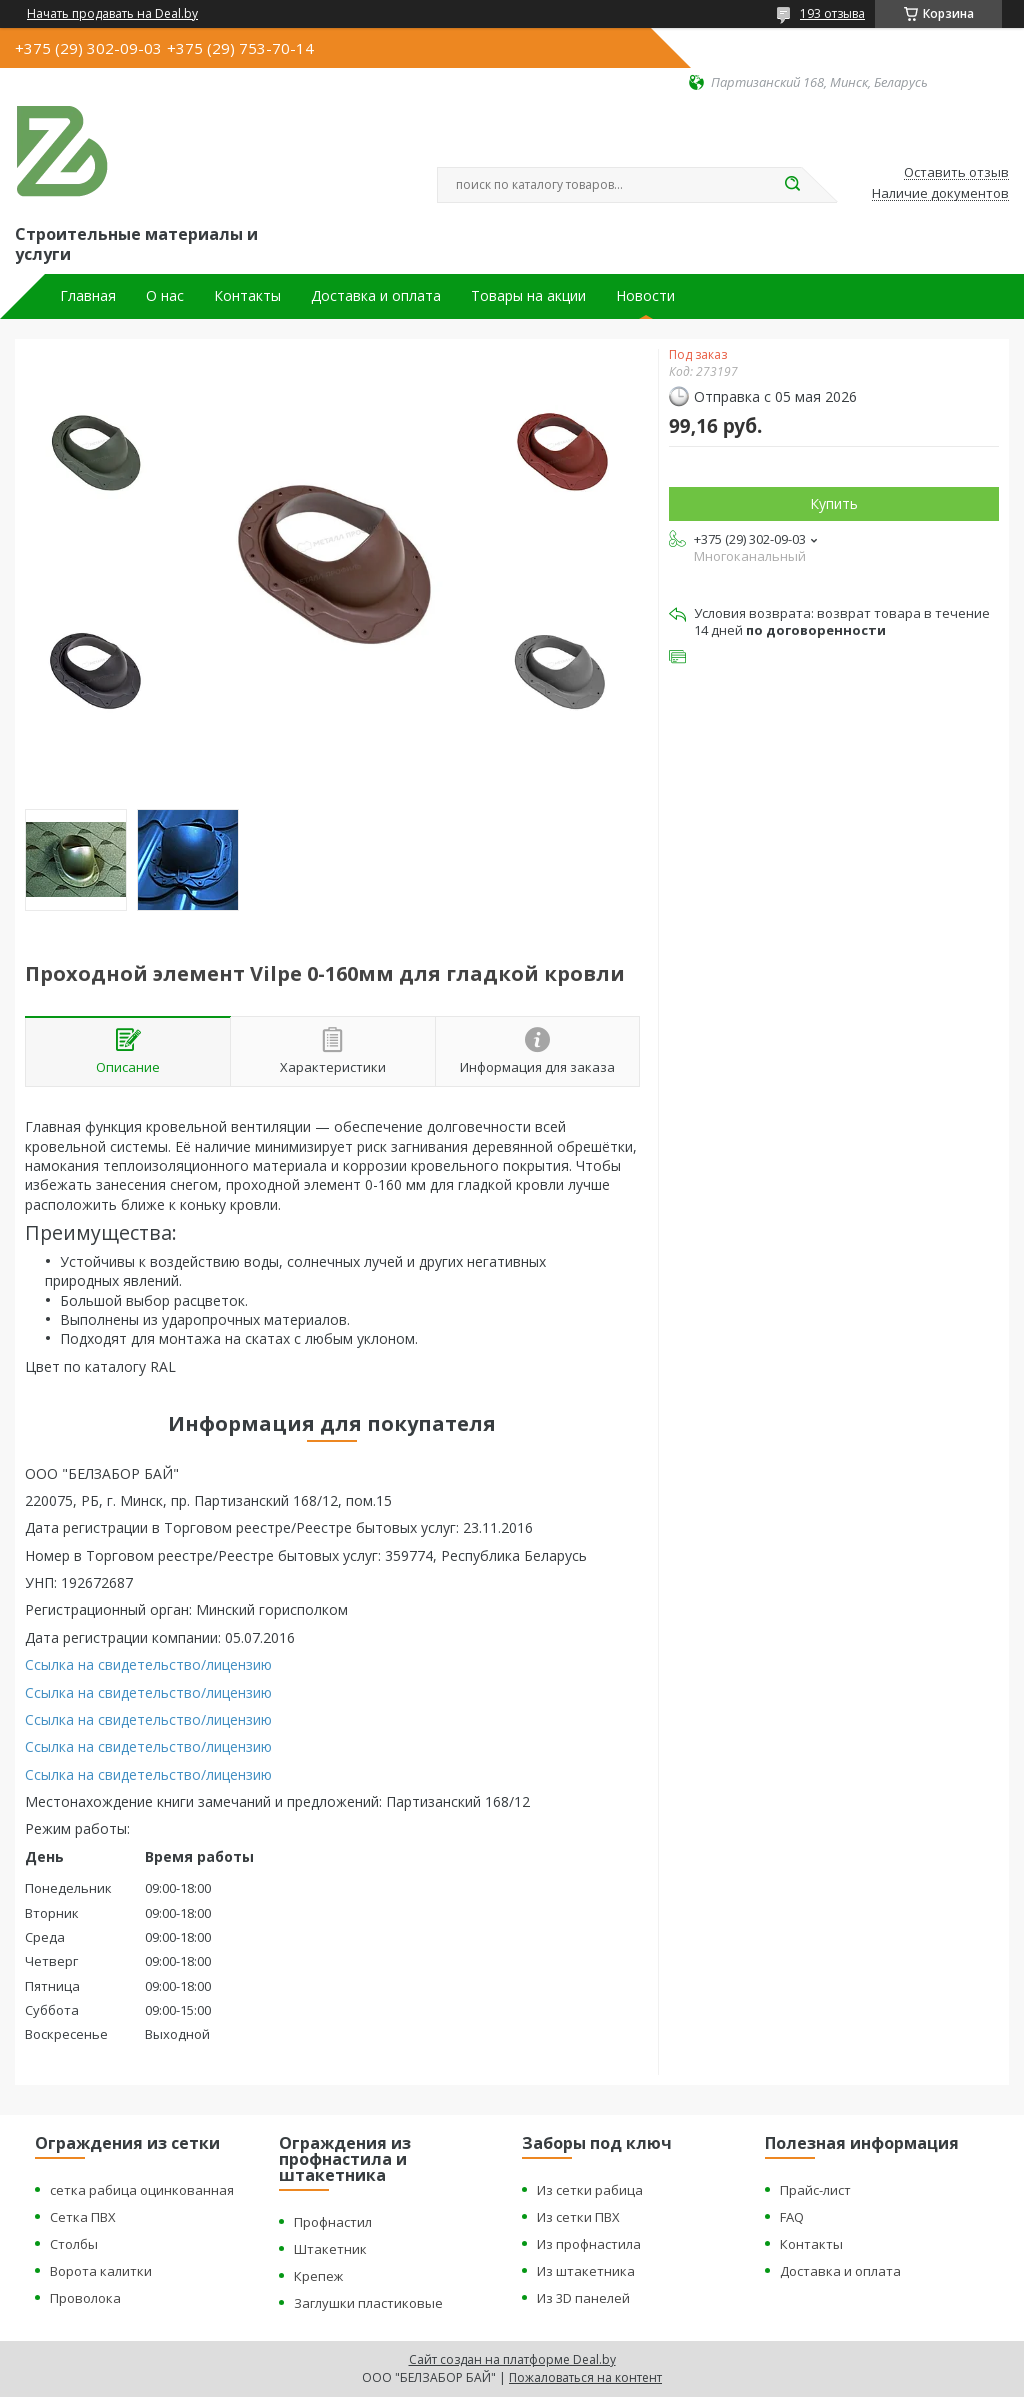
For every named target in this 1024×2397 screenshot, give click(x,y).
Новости (645, 296)
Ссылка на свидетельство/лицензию (148, 1664)
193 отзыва (832, 13)
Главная (88, 296)
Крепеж (318, 2276)
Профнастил (333, 2222)
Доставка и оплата (376, 296)
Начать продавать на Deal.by (112, 14)
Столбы (74, 2244)
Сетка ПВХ (83, 2217)
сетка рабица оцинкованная (142, 2190)
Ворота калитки (101, 2271)
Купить (834, 503)
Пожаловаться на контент (585, 2377)
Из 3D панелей (583, 2298)
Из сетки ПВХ (578, 2217)
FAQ (792, 2217)
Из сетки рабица (590, 2190)
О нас (165, 296)
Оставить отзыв (956, 173)
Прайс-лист (815, 2190)
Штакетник (330, 2249)
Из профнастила (589, 2244)
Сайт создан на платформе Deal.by (512, 2359)
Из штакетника (586, 2271)
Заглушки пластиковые (368, 2303)
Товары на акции (528, 296)
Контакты (247, 296)
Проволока (85, 2298)
